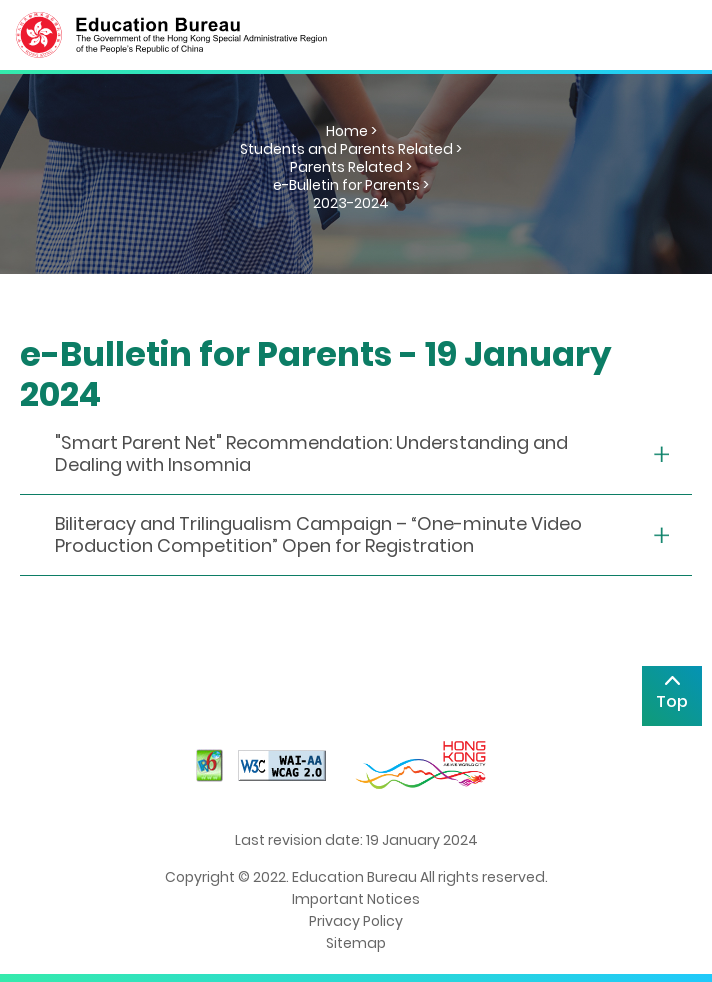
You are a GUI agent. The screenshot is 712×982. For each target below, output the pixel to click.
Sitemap (356, 943)
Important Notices (356, 899)
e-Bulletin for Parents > (351, 185)
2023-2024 (351, 203)
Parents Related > (351, 167)
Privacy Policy (356, 921)
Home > (351, 131)
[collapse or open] (356, 454)
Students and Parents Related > (351, 149)
